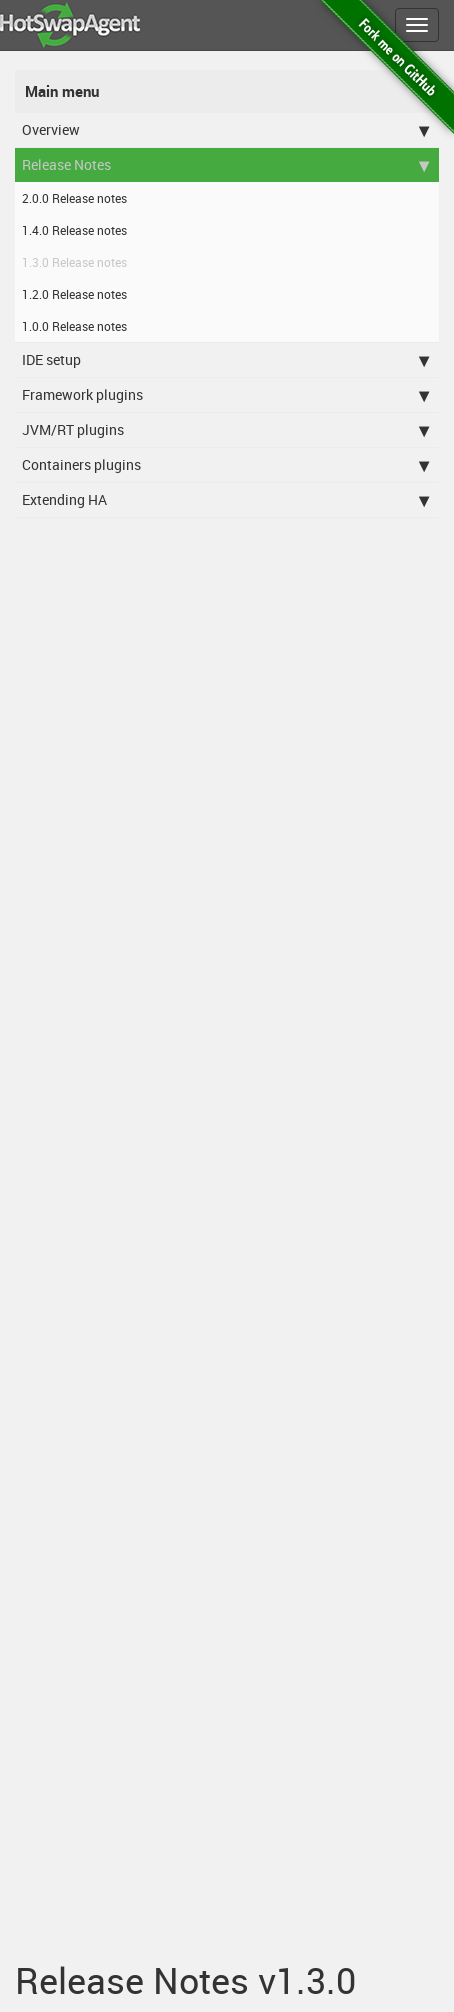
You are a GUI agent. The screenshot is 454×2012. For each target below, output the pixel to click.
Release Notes (225, 165)
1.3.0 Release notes (74, 262)
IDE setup (225, 360)
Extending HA (225, 500)
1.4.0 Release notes (74, 230)
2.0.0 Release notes (74, 198)
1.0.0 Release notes (74, 326)
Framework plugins (225, 395)
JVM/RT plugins (225, 430)
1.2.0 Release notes (74, 294)
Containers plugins (225, 465)
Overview (225, 130)
